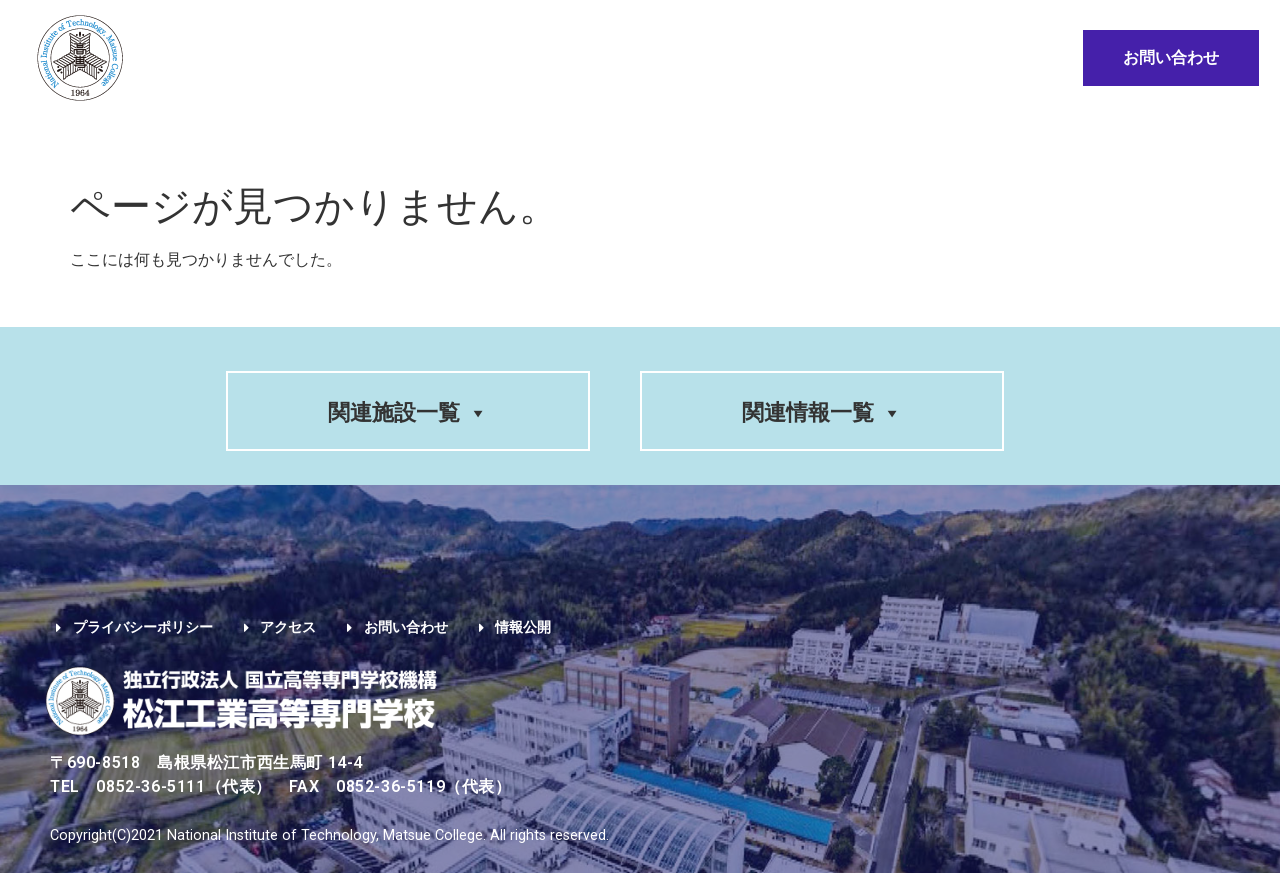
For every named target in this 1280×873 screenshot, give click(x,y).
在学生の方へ (662, 137)
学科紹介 (258, 137)
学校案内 (153, 137)
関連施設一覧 (408, 412)
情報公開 (1118, 137)
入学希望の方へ (504, 137)
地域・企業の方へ (979, 137)
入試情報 (362, 137)
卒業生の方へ (812, 137)
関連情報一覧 (822, 412)
